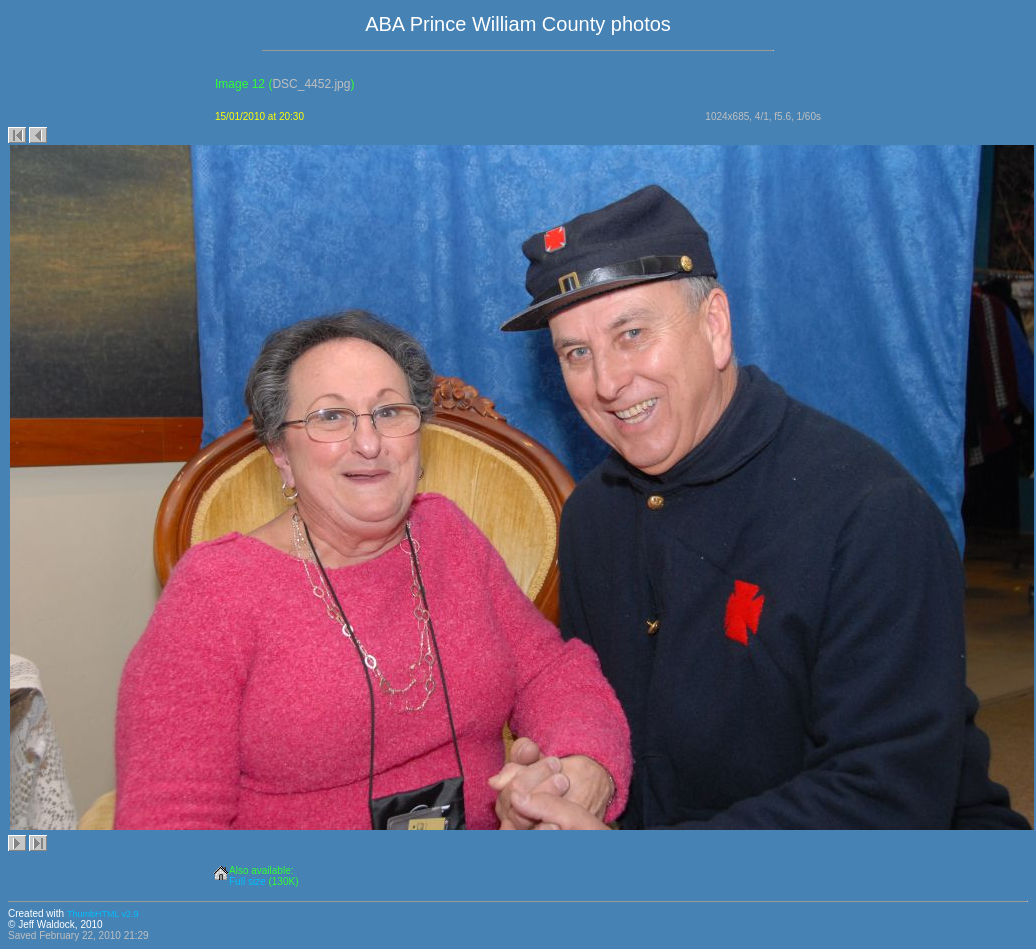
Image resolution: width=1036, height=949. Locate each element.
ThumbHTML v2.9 (103, 914)
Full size (247, 881)
